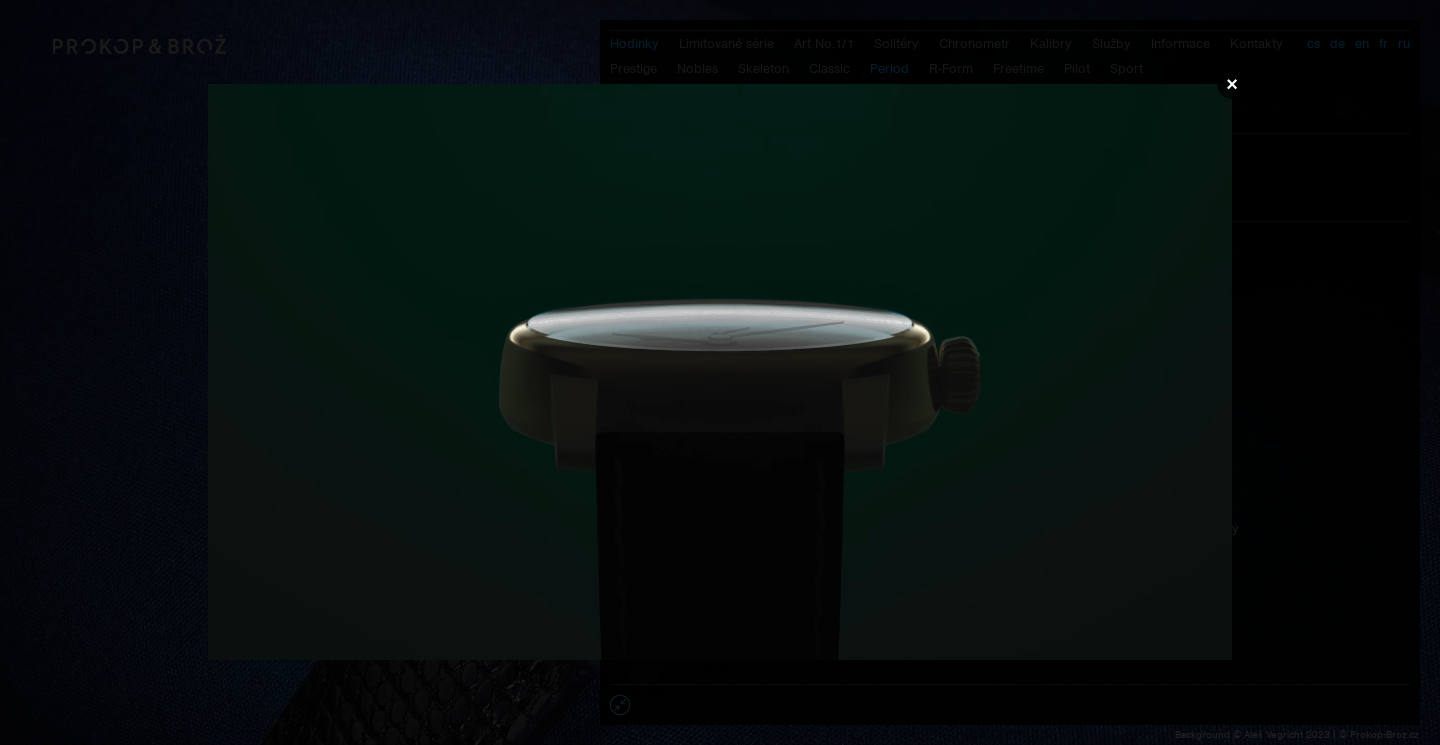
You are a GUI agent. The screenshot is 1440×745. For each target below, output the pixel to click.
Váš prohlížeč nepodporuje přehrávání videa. (720, 372)
